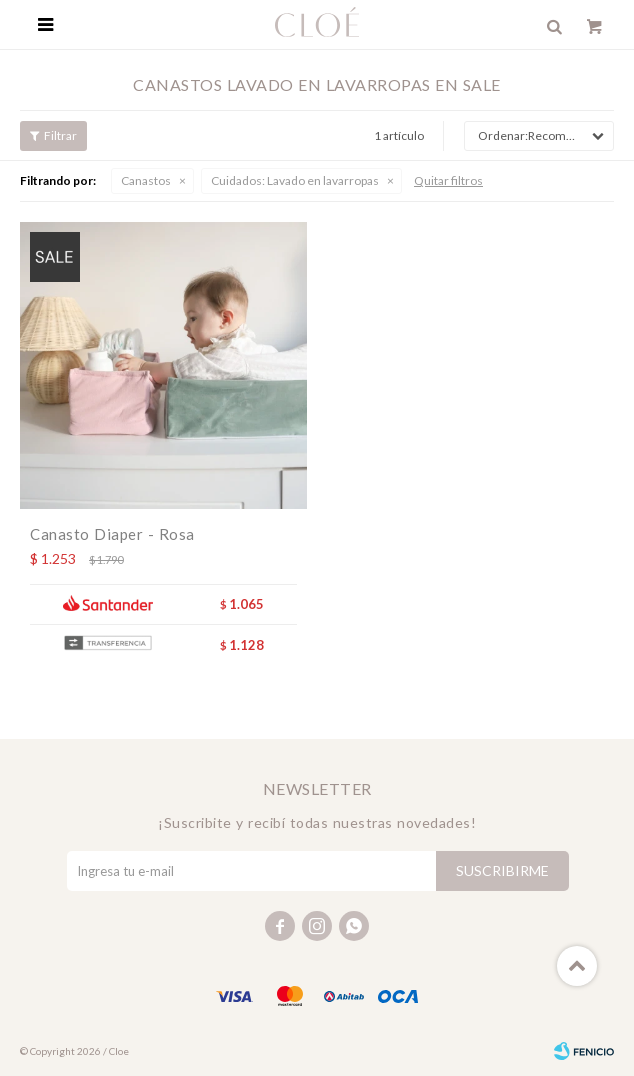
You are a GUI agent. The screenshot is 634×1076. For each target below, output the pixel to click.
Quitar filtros (448, 180)
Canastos (146, 180)
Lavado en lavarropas (295, 180)
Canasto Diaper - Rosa (112, 534)
